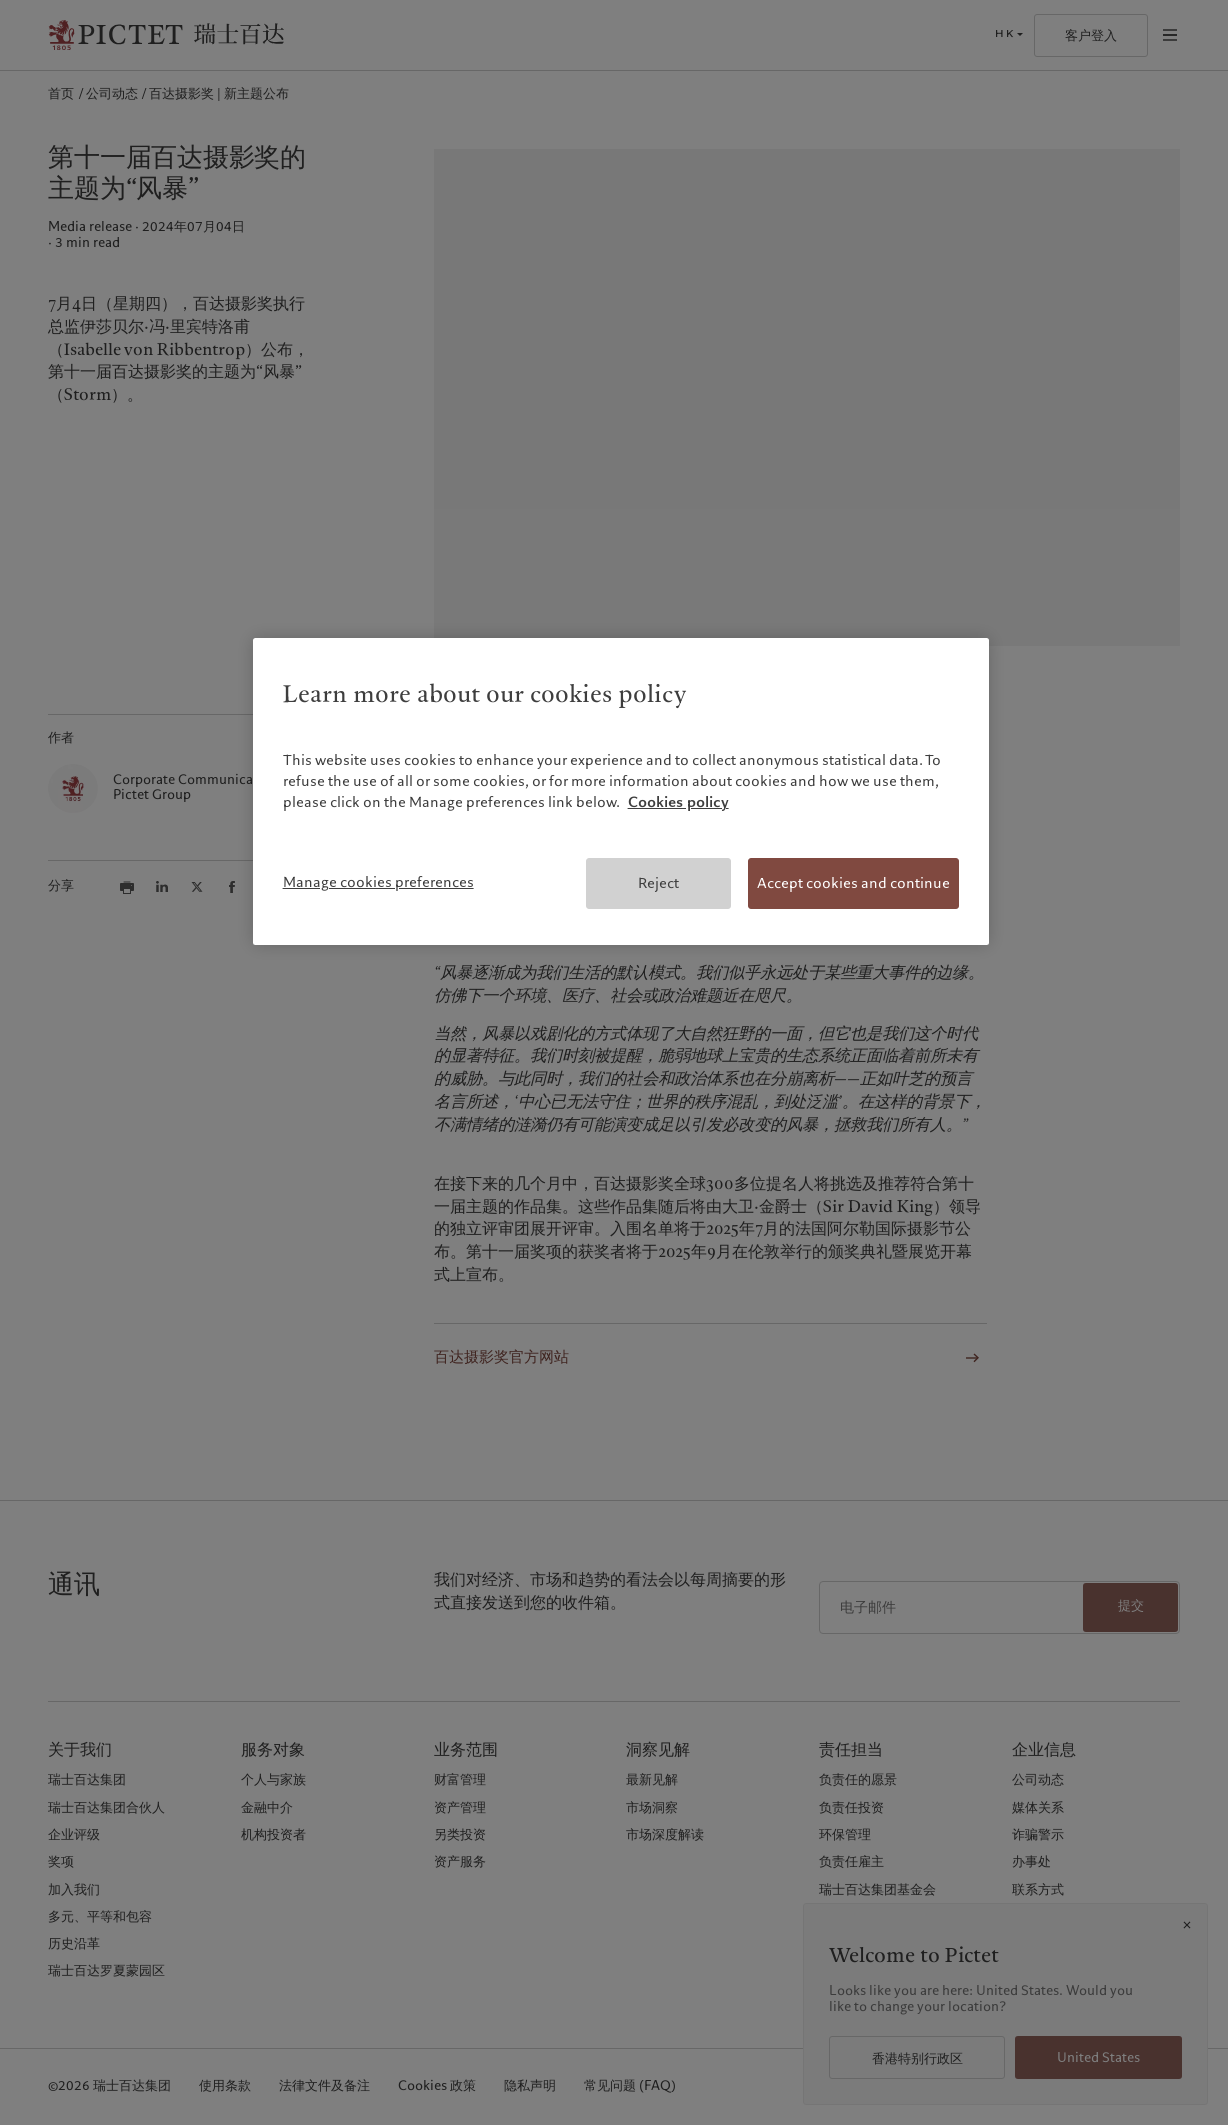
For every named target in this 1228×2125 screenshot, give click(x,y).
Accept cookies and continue (853, 883)
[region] (621, 792)
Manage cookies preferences (378, 882)
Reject (658, 883)
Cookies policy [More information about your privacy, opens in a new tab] (678, 802)
